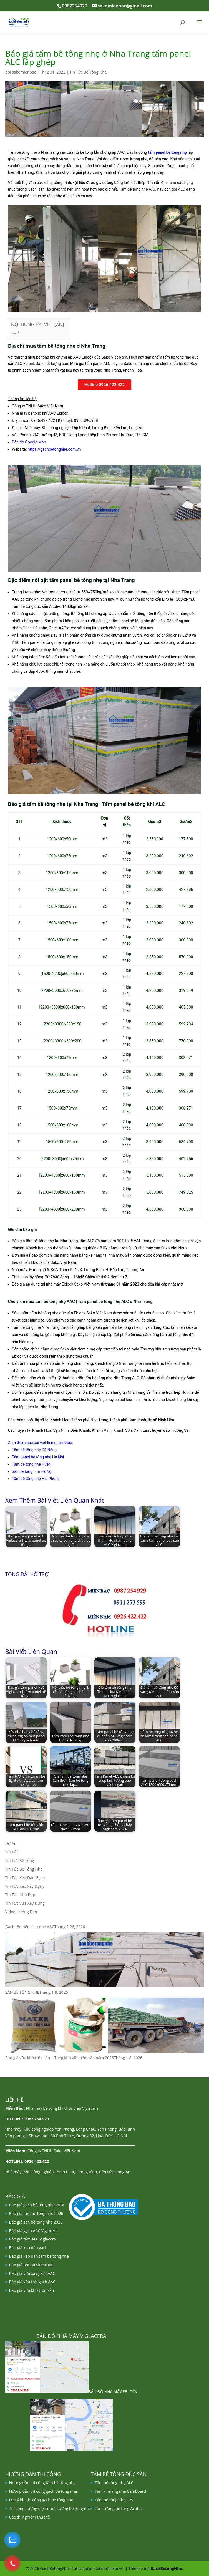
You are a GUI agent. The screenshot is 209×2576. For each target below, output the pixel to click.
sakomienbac (24, 72)
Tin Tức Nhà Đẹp (20, 1894)
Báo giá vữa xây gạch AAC (32, 2273)
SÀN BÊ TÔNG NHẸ (22, 1992)
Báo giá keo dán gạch (28, 2247)
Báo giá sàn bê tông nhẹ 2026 (35, 2222)
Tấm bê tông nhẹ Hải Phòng (36, 1478)
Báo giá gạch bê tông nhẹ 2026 (37, 2204)
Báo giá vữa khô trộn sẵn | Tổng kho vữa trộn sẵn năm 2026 (59, 2057)
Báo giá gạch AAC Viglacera (33, 2230)
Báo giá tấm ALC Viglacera (32, 2239)
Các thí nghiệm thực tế (29, 2517)
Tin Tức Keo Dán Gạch (25, 1877)
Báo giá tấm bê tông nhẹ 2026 (36, 2213)
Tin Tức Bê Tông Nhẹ (88, 72)
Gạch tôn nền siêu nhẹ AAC (29, 1926)
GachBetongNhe (166, 2568)
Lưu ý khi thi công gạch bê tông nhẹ (41, 2499)
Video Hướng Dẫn (21, 1911)
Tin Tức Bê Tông (19, 1860)
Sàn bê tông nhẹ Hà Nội (32, 1471)
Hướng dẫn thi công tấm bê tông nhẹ (42, 2482)
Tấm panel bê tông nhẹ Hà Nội (38, 1457)
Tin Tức (11, 1851)
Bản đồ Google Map (29, 442)
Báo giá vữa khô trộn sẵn (31, 2290)
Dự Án (11, 1843)
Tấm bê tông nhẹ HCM (31, 1464)
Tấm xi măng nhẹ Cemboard (120, 2491)
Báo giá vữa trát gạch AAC (32, 2281)
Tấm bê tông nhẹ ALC (114, 2482)
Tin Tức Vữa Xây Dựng (25, 1903)
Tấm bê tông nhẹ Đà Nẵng (34, 1450)
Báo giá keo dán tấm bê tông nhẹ (39, 2256)
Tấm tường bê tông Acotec (118, 2508)
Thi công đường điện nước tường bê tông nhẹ (50, 2508)
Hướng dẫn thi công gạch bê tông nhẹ (43, 2491)
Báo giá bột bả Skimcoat (30, 2264)
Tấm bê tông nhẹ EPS (114, 2499)
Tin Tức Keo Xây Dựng (24, 1886)
